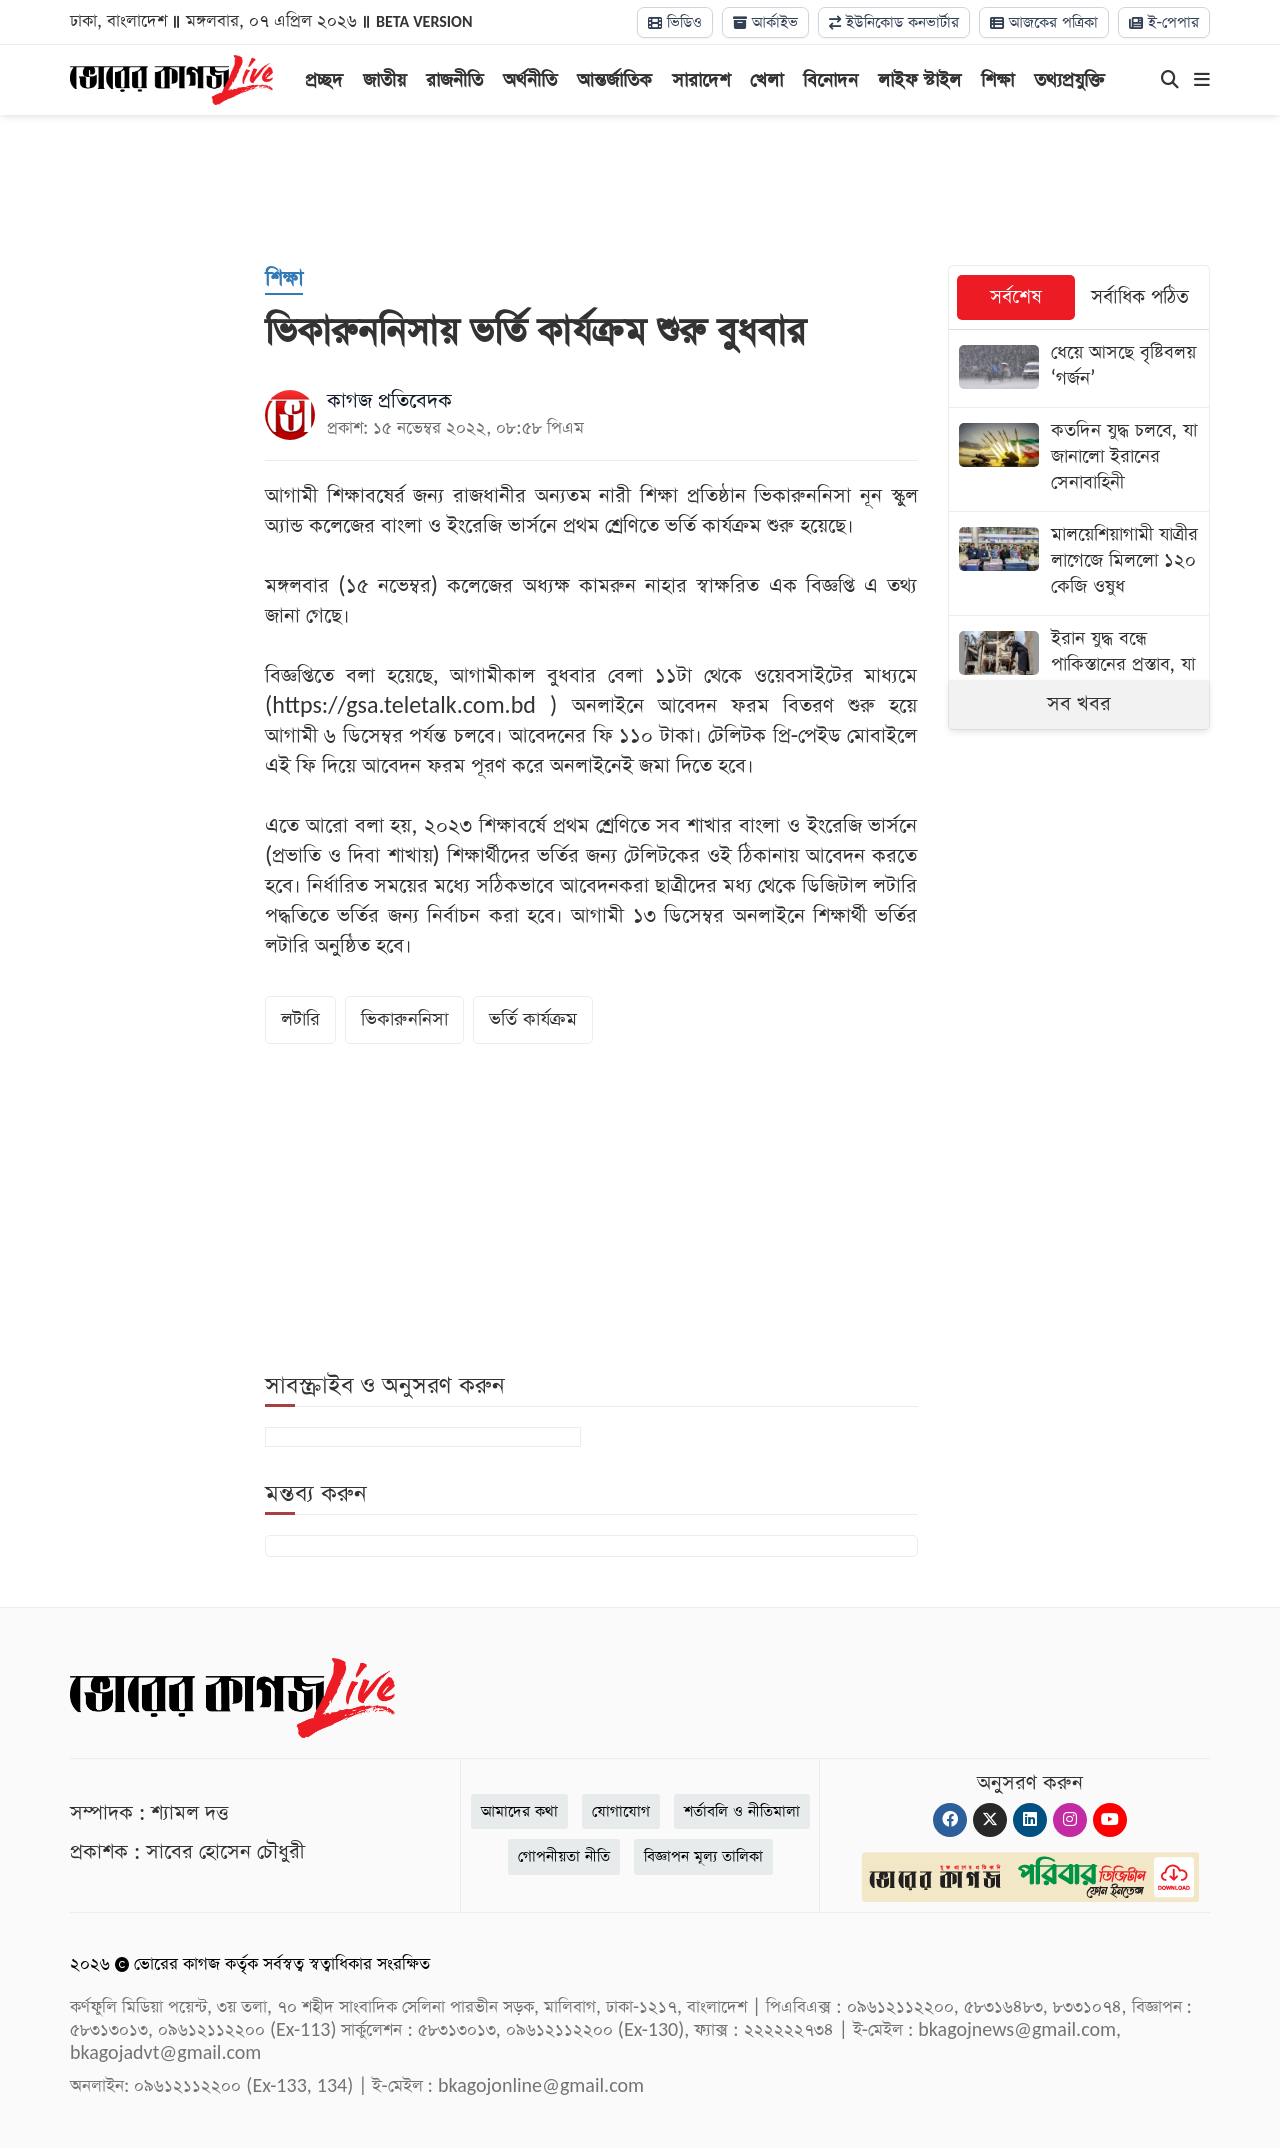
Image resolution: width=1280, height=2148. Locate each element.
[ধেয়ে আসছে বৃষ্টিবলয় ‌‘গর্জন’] (1079, 368)
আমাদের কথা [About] (519, 1811)
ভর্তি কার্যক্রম (533, 1019)
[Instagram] (1070, 1820)
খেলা (766, 80)
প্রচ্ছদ (324, 80)
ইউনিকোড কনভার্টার (894, 22)
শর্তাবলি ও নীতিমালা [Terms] (742, 1811)
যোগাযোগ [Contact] (621, 1811)
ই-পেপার (1164, 22)
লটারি (300, 1019)
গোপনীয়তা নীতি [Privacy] (564, 1856)
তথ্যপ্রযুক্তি (1069, 80)
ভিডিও (675, 22)
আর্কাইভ (765, 22)
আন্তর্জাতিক (614, 80)
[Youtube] (1110, 1820)
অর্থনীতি (530, 80)
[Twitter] (990, 1820)
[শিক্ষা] (284, 280)
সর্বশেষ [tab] (1016, 297)
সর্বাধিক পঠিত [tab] (1140, 297)
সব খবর (1079, 704)
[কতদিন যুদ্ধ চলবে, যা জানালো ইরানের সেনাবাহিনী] (1079, 459)
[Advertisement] (640, 190)
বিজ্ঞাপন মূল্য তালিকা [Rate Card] (703, 1856)
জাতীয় (384, 80)
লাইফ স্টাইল (919, 80)
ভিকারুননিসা (404, 1019)
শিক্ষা (997, 80)
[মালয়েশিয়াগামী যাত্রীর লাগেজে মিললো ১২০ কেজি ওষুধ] (1079, 563)
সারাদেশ (701, 80)
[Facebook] (950, 1820)
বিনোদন (830, 80)
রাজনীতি (454, 80)
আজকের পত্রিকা (1044, 22)
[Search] (1170, 81)
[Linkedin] (1030, 1820)
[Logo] (171, 78)
